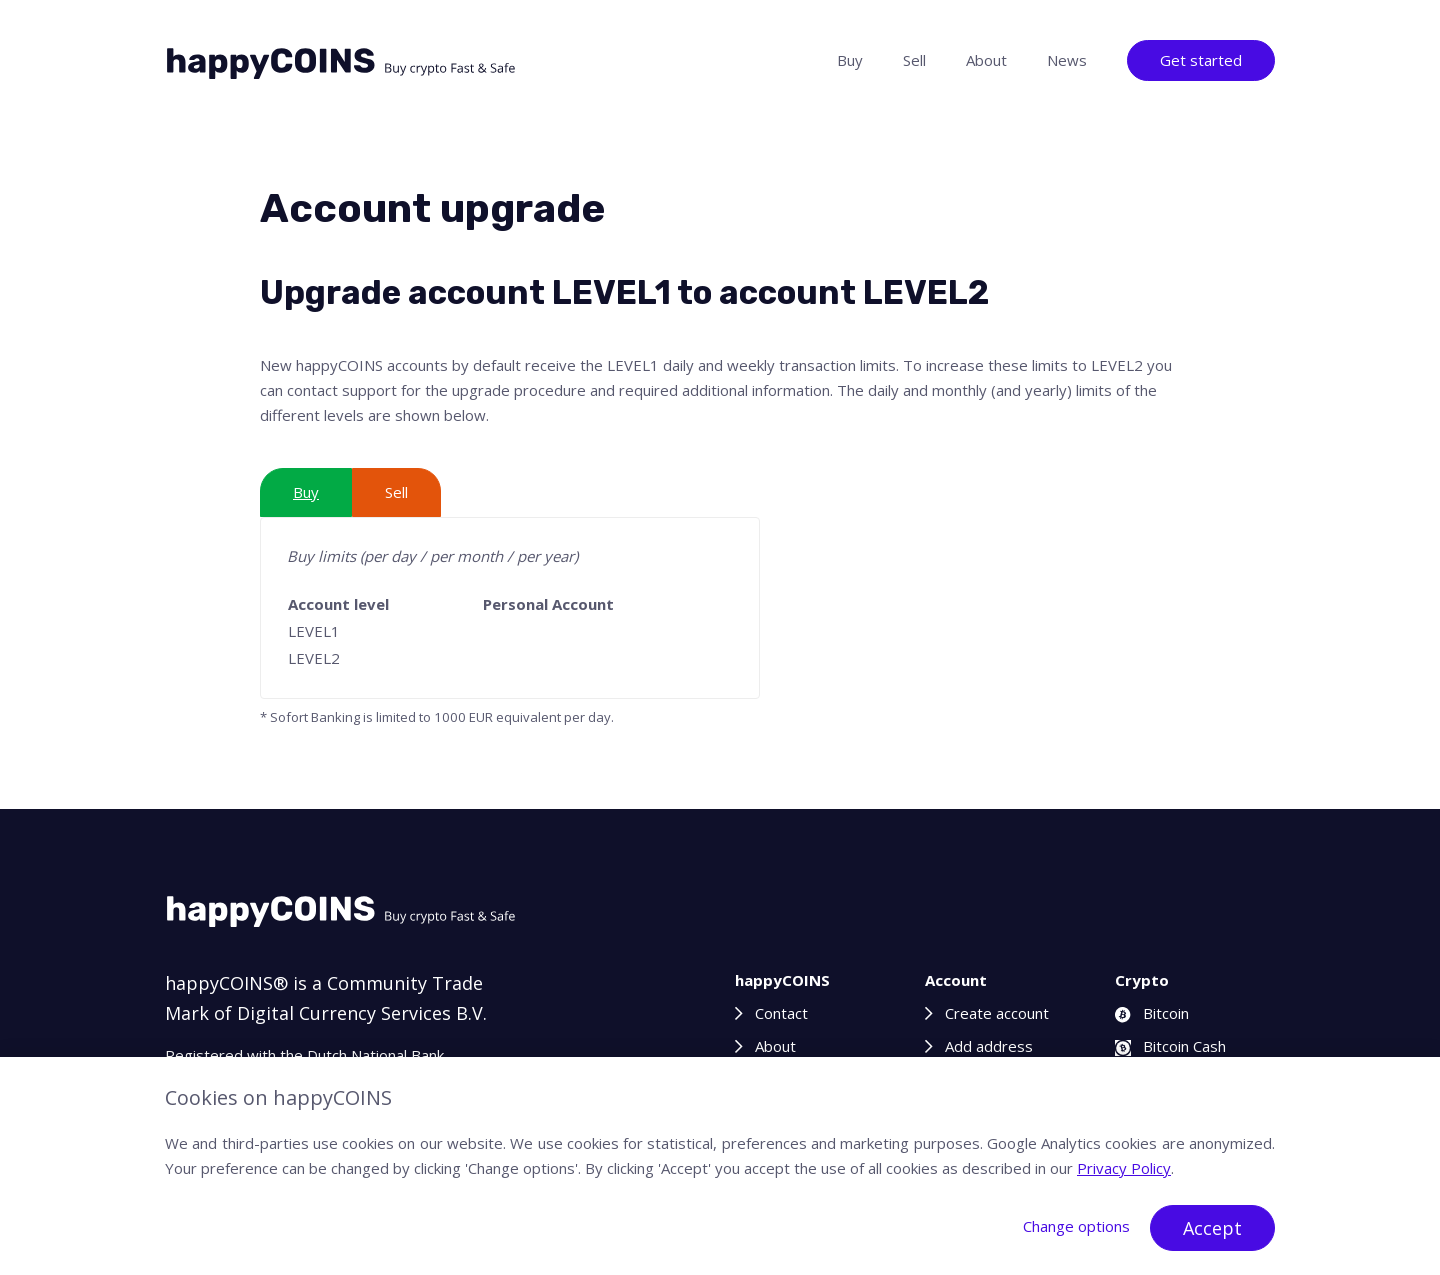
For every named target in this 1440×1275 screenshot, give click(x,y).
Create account (997, 1013)
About (986, 60)
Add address (989, 1046)
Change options (1076, 1226)
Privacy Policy (1124, 1168)
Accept (1212, 1228)
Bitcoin (1152, 1013)
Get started (1201, 60)
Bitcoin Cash (1170, 1046)
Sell (914, 60)
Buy (850, 60)
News (1067, 60)
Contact (781, 1013)
